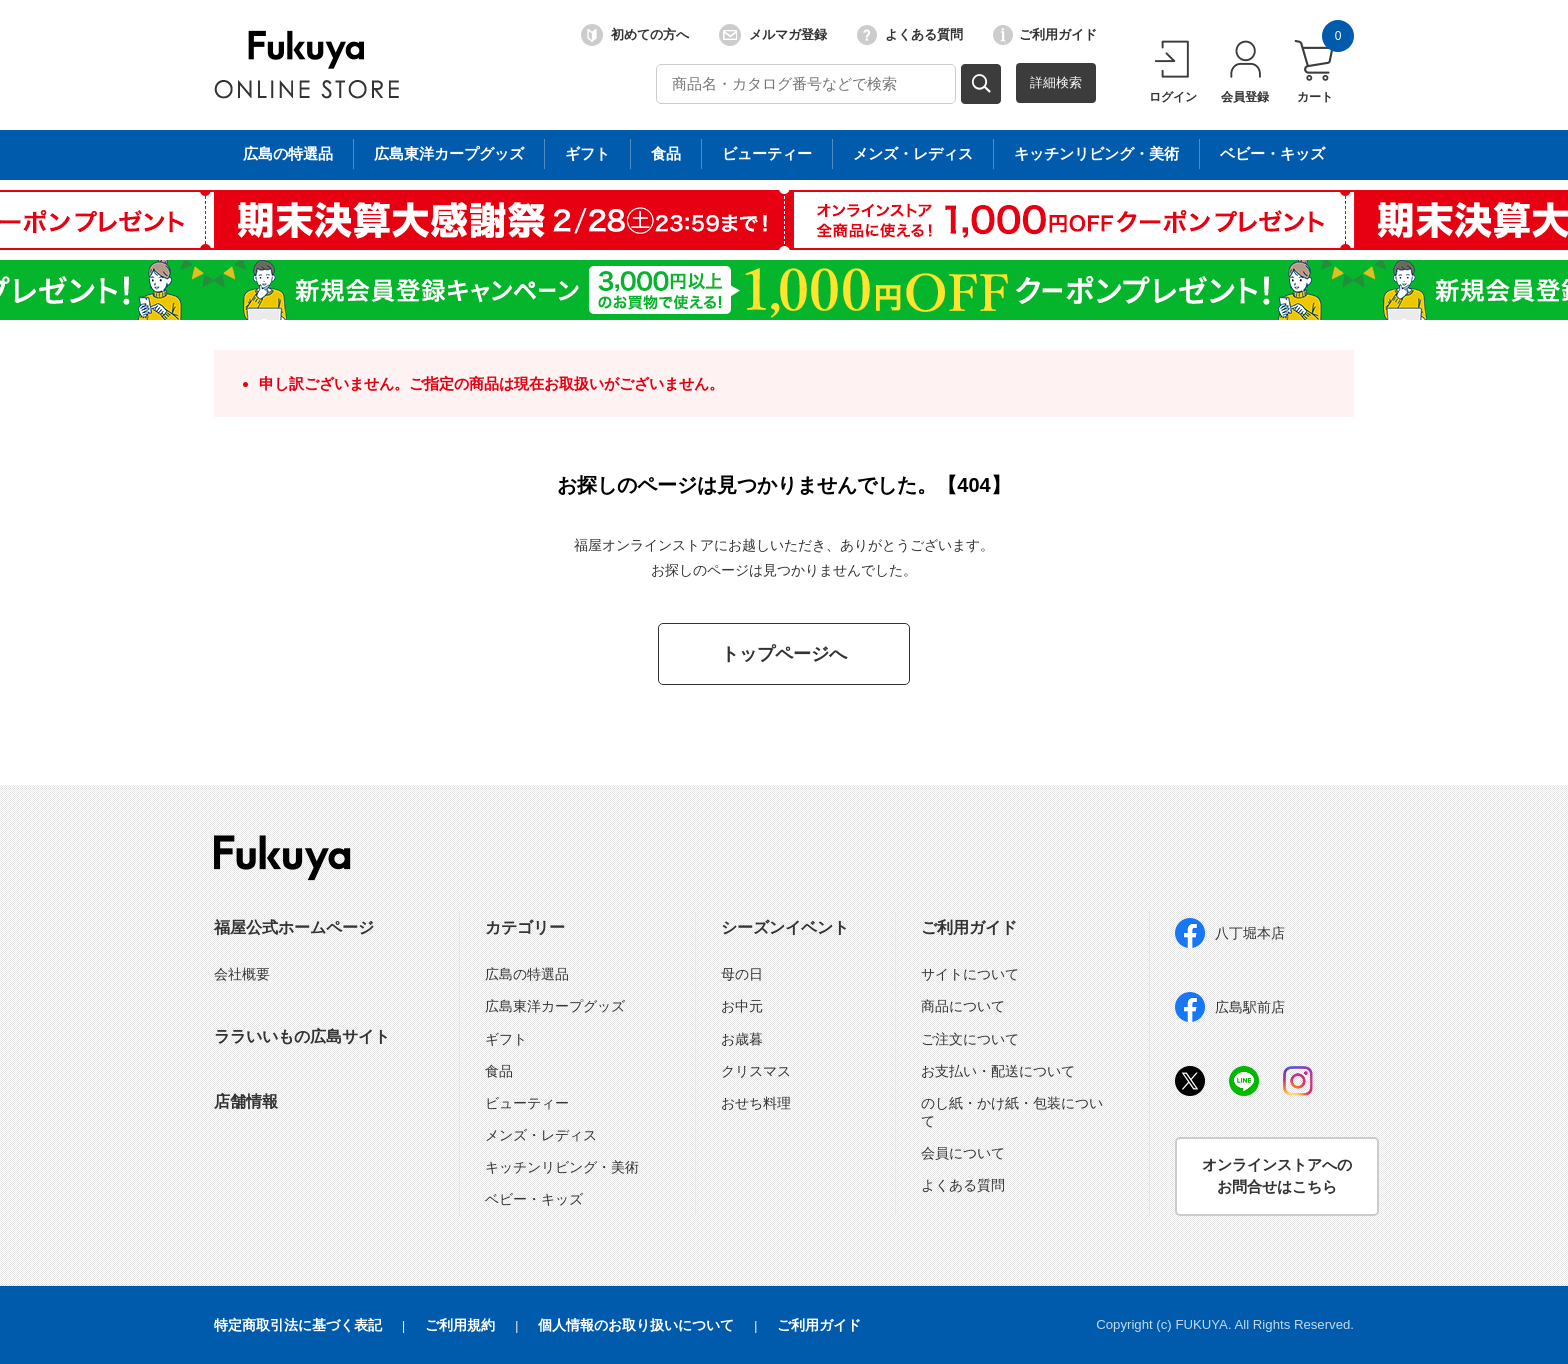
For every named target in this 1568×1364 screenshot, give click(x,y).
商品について (963, 1006)
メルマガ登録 (773, 35)
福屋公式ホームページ (294, 927)
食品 (499, 1071)
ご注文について (970, 1039)
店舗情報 (246, 1101)
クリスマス (756, 1071)
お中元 (742, 1006)
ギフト (506, 1039)
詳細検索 (1056, 82)
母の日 (742, 974)
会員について (963, 1153)
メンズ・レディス (541, 1135)
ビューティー (527, 1103)
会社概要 (242, 974)
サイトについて (970, 974)
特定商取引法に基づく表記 (298, 1325)
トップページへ (784, 654)
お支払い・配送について (998, 1071)
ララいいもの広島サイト (302, 1036)
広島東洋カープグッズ (555, 1006)
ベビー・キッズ (534, 1199)
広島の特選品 (527, 974)
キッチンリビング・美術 (562, 1167)
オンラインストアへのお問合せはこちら (1277, 1176)
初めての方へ (635, 35)
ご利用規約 (460, 1325)
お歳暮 (742, 1039)
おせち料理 (756, 1103)
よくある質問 (910, 35)
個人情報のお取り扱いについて (636, 1325)
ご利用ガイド (1045, 35)
